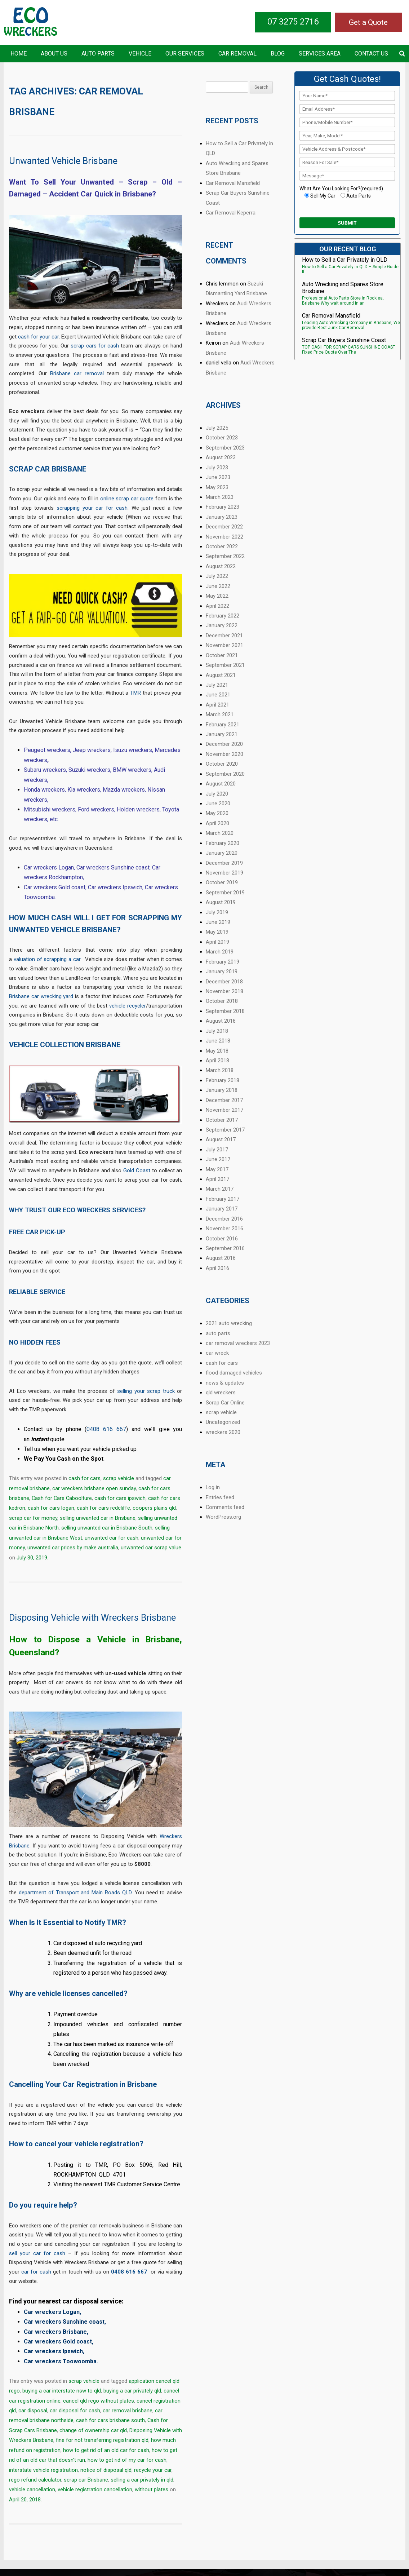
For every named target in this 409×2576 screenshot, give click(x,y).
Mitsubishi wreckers (49, 809)
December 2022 (224, 526)
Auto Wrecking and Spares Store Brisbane (342, 288)
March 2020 (220, 833)
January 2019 (221, 971)
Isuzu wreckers (132, 750)
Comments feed (225, 1507)
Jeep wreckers (92, 750)
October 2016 (222, 1238)
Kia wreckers (83, 789)
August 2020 (221, 783)
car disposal (32, 2410)
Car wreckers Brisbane (55, 2331)
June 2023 (218, 477)
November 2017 (224, 1110)
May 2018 (217, 1051)
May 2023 (217, 487)
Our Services (184, 53)
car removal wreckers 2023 (238, 1343)
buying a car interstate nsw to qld (61, 2390)
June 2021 (218, 694)
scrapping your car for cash (92, 508)
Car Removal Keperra (230, 212)
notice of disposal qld (106, 2470)
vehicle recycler (127, 1005)
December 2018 (224, 981)
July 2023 (217, 467)
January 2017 (221, 1208)
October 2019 (222, 882)
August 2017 (221, 1139)
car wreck (217, 1353)
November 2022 (224, 537)
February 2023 (222, 507)
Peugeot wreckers (47, 750)
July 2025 (217, 428)
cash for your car (38, 336)
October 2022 (222, 546)
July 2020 (217, 794)
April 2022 (217, 606)
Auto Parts (98, 53)
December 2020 (224, 744)
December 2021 (224, 635)
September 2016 (225, 1248)
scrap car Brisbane (86, 2480)
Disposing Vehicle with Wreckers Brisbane (92, 1617)
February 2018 (222, 1080)
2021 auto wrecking (229, 1323)
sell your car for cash (37, 2253)
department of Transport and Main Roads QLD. (76, 1892)
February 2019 (222, 962)
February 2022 (222, 615)
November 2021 (224, 645)
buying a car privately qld (132, 2390)
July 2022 (217, 576)
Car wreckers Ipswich (115, 887)
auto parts (218, 1333)
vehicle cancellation (32, 2489)
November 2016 (224, 1228)
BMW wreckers (132, 769)
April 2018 (217, 1060)
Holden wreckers (138, 809)
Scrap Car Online (225, 1402)
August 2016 (221, 1258)
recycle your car (153, 2470)
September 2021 (225, 665)
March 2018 (220, 1070)
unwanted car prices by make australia (72, 1547)
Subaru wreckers (45, 769)
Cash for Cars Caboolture (62, 1498)
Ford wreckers (96, 809)
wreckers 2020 (223, 1432)
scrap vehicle (118, 1478)
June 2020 (218, 803)
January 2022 (221, 625)
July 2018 (217, 1031)
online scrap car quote (127, 498)
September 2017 (225, 1130)
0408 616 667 (106, 1429)
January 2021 (221, 734)
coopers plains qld (154, 1508)
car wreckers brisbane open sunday (94, 1488)
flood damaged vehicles (234, 1372)
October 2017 (222, 1120)
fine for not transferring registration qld (102, 2440)
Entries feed (220, 1497)
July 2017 (217, 1149)
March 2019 (220, 951)
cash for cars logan (51, 1508)
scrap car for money (33, 1518)
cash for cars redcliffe (103, 1508)
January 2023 (221, 517)
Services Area (320, 53)
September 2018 (225, 1011)
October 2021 (222, 655)
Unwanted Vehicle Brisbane (63, 161)
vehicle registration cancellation (95, 2489)
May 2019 (217, 932)
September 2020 (225, 774)
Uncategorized (223, 1422)
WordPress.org (223, 1517)
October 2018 (222, 1001)
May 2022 (217, 596)
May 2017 (217, 1169)
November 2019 (224, 872)
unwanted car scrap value (151, 1547)
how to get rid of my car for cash (127, 2460)
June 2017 (218, 1159)
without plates (151, 2489)
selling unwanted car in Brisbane (97, 1518)
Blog (278, 53)
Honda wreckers (44, 789)
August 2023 (221, 457)
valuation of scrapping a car (47, 959)
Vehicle (140, 53)
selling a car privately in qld (142, 2480)
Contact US (371, 53)
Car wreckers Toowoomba (60, 2361)
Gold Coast (136, 1170)
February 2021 (222, 724)
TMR (135, 693)
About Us (54, 53)
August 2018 (221, 1021)
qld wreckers (221, 1392)
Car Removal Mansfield (233, 183)
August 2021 (221, 675)
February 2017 (222, 1199)
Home (18, 53)
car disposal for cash (75, 2410)
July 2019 (217, 912)
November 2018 (224, 991)
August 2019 (221, 902)
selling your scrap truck (146, 1391)
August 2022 (221, 566)
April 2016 (217, 1268)
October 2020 (222, 764)
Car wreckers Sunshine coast (113, 867)
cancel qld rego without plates (98, 2401)
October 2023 (222, 437)
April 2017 (217, 1179)
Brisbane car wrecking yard (41, 996)
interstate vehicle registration (43, 2470)
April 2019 (217, 942)
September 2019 (225, 892)
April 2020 (217, 823)
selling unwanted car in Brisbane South (106, 1527)
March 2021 (220, 714)
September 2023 (225, 447)
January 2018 (221, 1090)
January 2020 (221, 853)
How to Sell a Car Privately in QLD (344, 259)
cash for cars (84, 1478)
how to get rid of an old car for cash (106, 2450)
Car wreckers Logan (49, 867)
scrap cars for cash (95, 345)
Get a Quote (368, 22)
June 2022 (218, 586)
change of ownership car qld (93, 2430)
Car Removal (237, 53)
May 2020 (217, 813)
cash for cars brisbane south (110, 2420)
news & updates (225, 1383)
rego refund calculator (35, 2480)
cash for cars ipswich (120, 1498)
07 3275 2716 (293, 22)
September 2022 (225, 556)
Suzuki (77, 769)
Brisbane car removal (77, 373)
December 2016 (224, 1219)
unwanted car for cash (111, 1538)
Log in (213, 1487)
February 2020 (222, 843)
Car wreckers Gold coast (54, 887)
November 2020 (224, 754)
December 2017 (224, 1100)
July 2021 (217, 685)
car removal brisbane (127, 2410)
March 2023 (220, 497)
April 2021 (217, 704)
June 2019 (218, 922)
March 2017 (220, 1189)
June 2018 (218, 1040)
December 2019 (224, 863)
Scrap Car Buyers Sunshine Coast (344, 340)
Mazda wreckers (124, 789)
